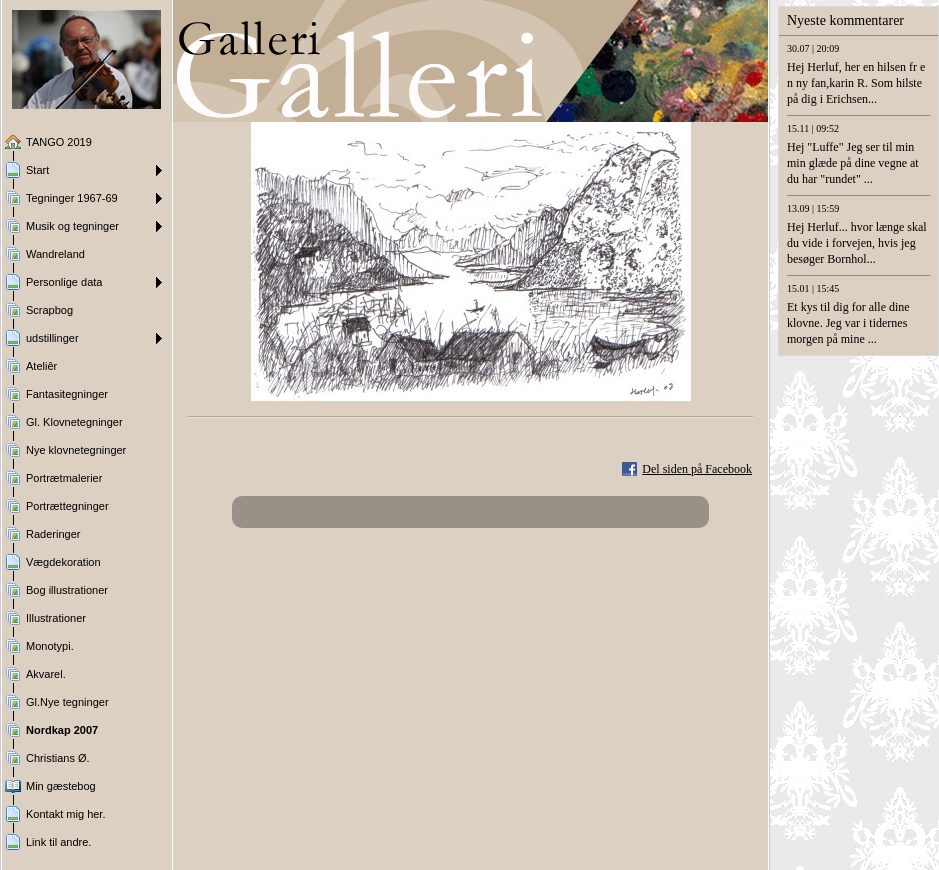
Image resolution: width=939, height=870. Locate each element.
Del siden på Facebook (697, 469)
